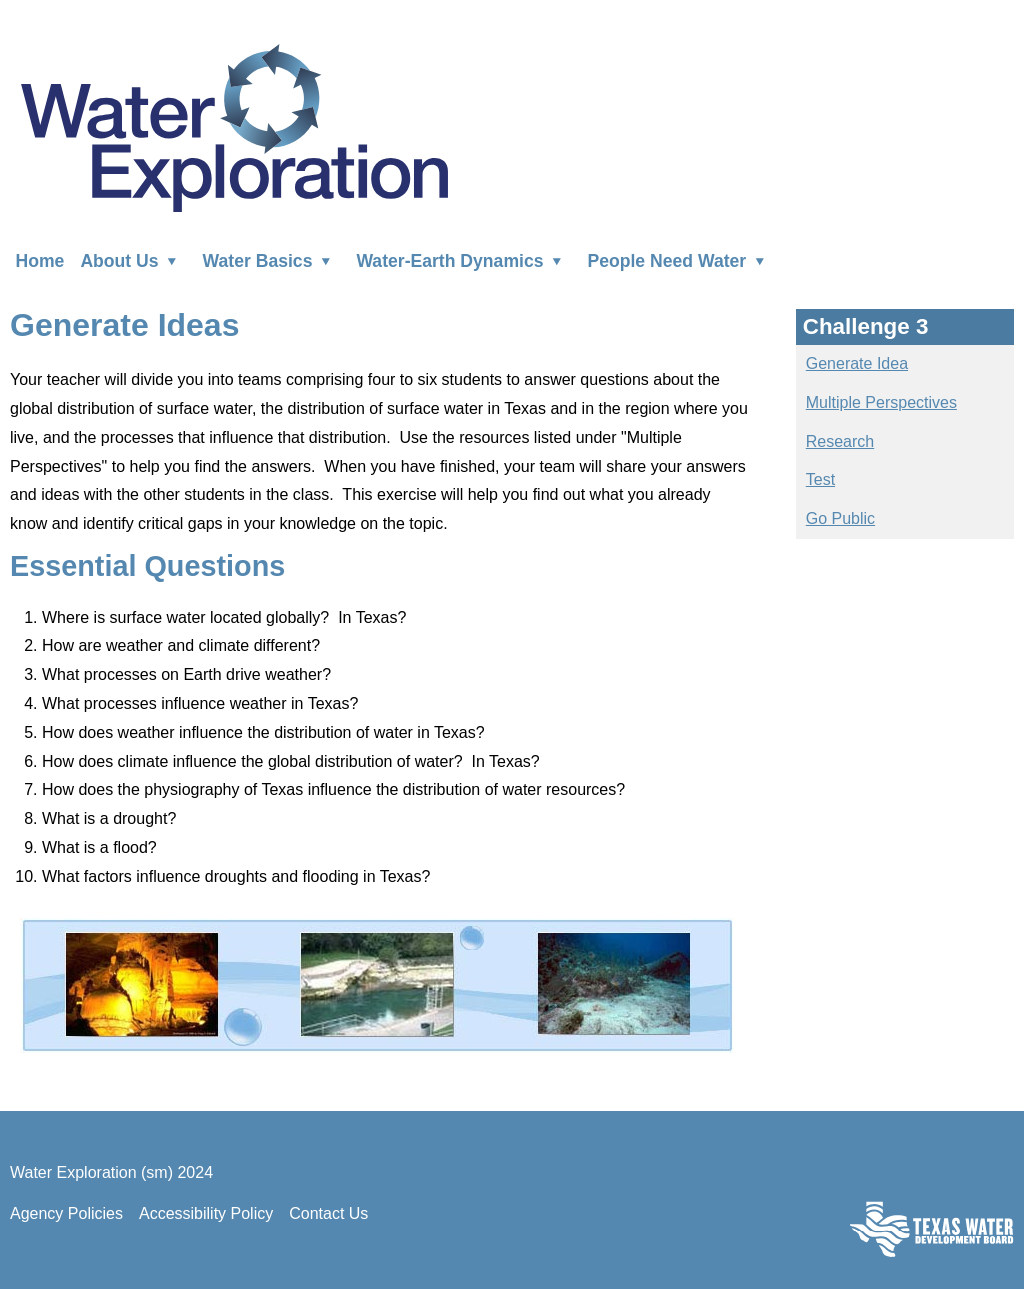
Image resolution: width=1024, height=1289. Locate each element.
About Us (133, 260)
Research (840, 441)
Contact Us (328, 1213)
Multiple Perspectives (881, 402)
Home (40, 260)
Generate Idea (857, 363)
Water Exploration (234, 126)
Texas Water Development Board (932, 1228)
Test (820, 479)
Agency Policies (66, 1213)
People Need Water (680, 260)
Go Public (840, 518)
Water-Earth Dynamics (463, 260)
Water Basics (272, 260)
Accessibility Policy (206, 1213)
